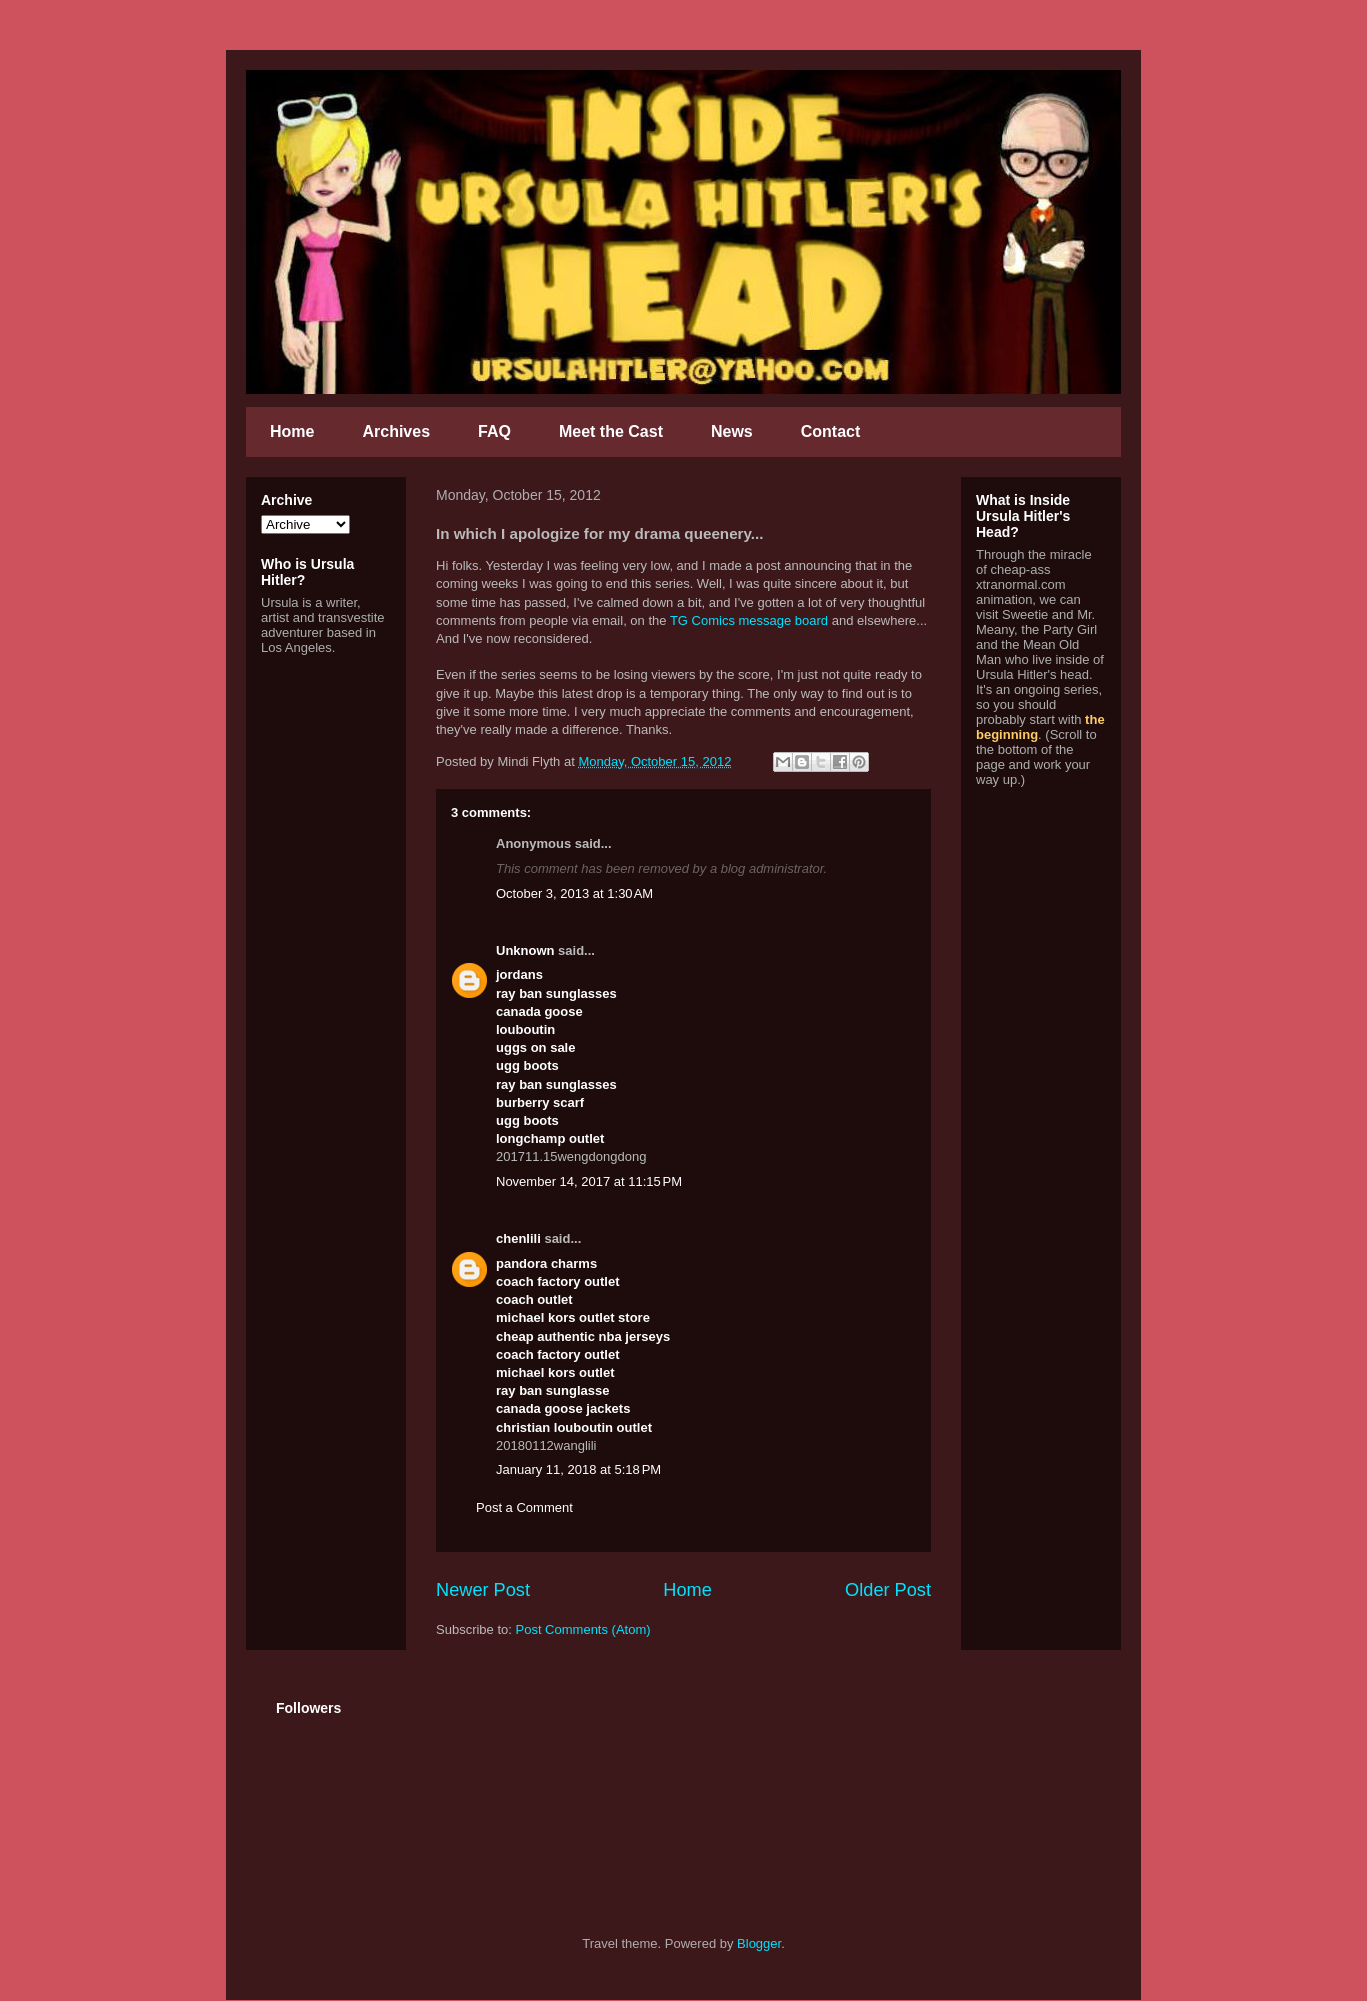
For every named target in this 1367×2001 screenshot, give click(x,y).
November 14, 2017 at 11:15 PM (589, 1181)
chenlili (518, 1238)
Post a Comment (524, 1507)
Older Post (888, 1590)
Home (292, 431)
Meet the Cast (611, 431)
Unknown (525, 950)
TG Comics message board (749, 620)
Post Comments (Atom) (583, 1629)
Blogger (759, 1943)
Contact (831, 431)
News (732, 431)
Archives (396, 431)
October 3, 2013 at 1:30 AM (574, 893)
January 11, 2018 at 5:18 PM (578, 1469)
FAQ (494, 431)
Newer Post (483, 1590)
